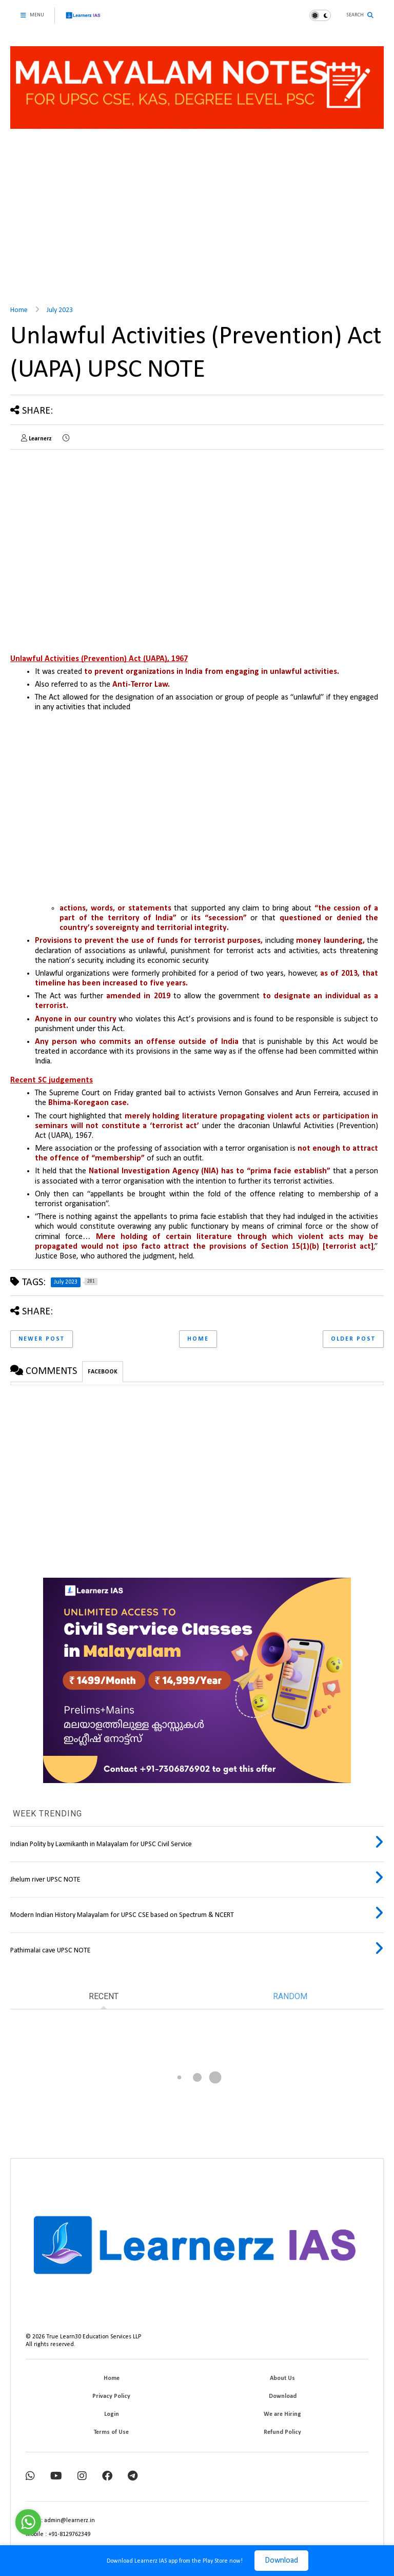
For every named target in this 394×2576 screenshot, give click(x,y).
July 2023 (60, 310)
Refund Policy (282, 2432)
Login (111, 2414)
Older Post (353, 1339)
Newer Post (41, 1339)
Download (281, 2560)
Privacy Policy (111, 2396)
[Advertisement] (197, 218)
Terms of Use (111, 2432)
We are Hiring (282, 2414)
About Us (282, 2378)
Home (19, 310)
